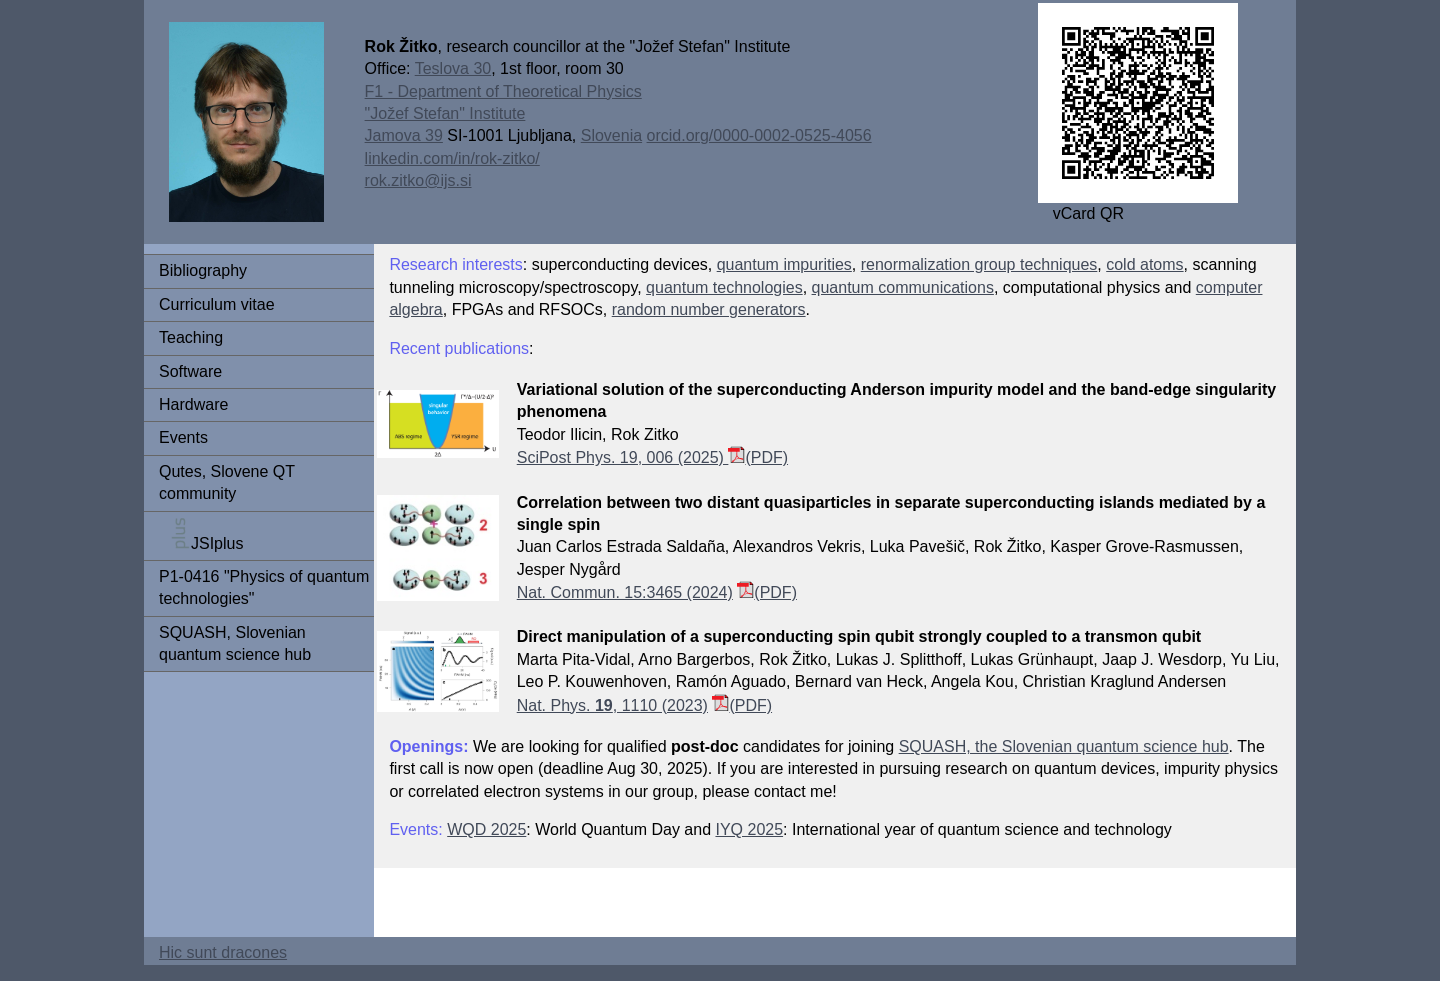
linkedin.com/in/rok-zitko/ (452, 158)
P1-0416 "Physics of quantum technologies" (264, 587)
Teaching (191, 337)
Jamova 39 (404, 135)
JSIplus (201, 534)
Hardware (193, 404)
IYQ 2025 (749, 829)
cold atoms (1144, 264)
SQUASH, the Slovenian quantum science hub (1064, 746)
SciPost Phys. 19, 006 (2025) (631, 457)
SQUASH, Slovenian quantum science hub (235, 643)
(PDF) (766, 457)
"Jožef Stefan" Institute (445, 113)
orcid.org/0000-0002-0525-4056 (759, 135)
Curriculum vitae (217, 304)
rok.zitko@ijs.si (418, 180)
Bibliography (203, 270)
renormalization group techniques (979, 264)
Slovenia (611, 135)
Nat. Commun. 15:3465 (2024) (625, 592)
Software (190, 371)
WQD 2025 (486, 829)
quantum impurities (784, 264)
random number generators (709, 309)
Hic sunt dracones (223, 952)
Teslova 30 (453, 68)
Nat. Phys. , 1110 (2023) (612, 705)
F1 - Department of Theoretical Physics (503, 91)
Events (183, 437)
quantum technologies (724, 287)
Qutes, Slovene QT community (227, 482)
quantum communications (903, 287)
